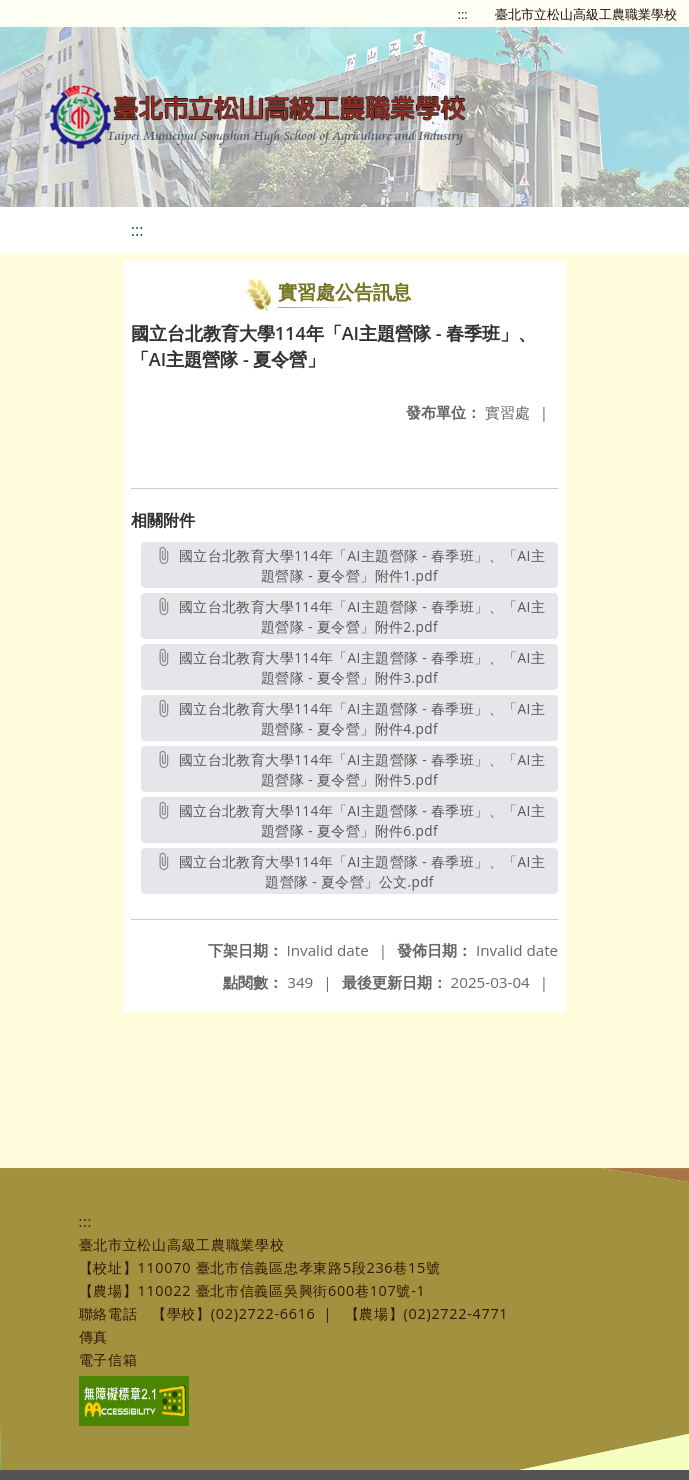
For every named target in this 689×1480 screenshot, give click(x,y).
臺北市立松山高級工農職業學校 (586, 14)
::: (463, 14)
